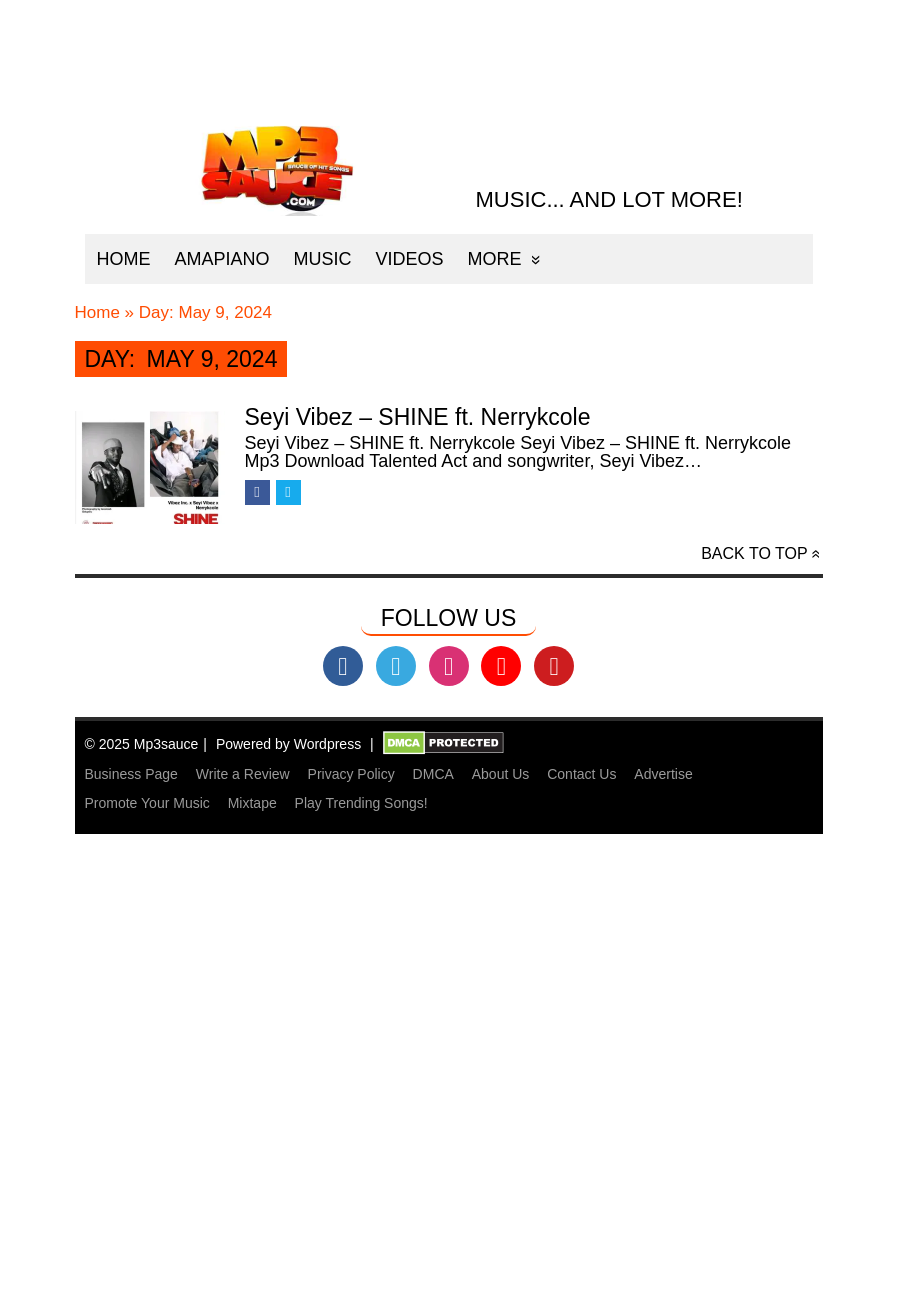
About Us (501, 774)
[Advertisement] (448, 1154)
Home (124, 259)
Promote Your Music (147, 803)
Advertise (663, 774)
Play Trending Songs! (361, 803)
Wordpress (327, 744)
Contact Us (581, 774)
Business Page (131, 774)
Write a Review (243, 774)
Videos (410, 259)
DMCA (433, 774)
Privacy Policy (351, 774)
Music (323, 259)
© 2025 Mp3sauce (142, 744)
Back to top (754, 553)
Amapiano (222, 259)
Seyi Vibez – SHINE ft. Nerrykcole (418, 417)
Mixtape (252, 803)
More (495, 259)
